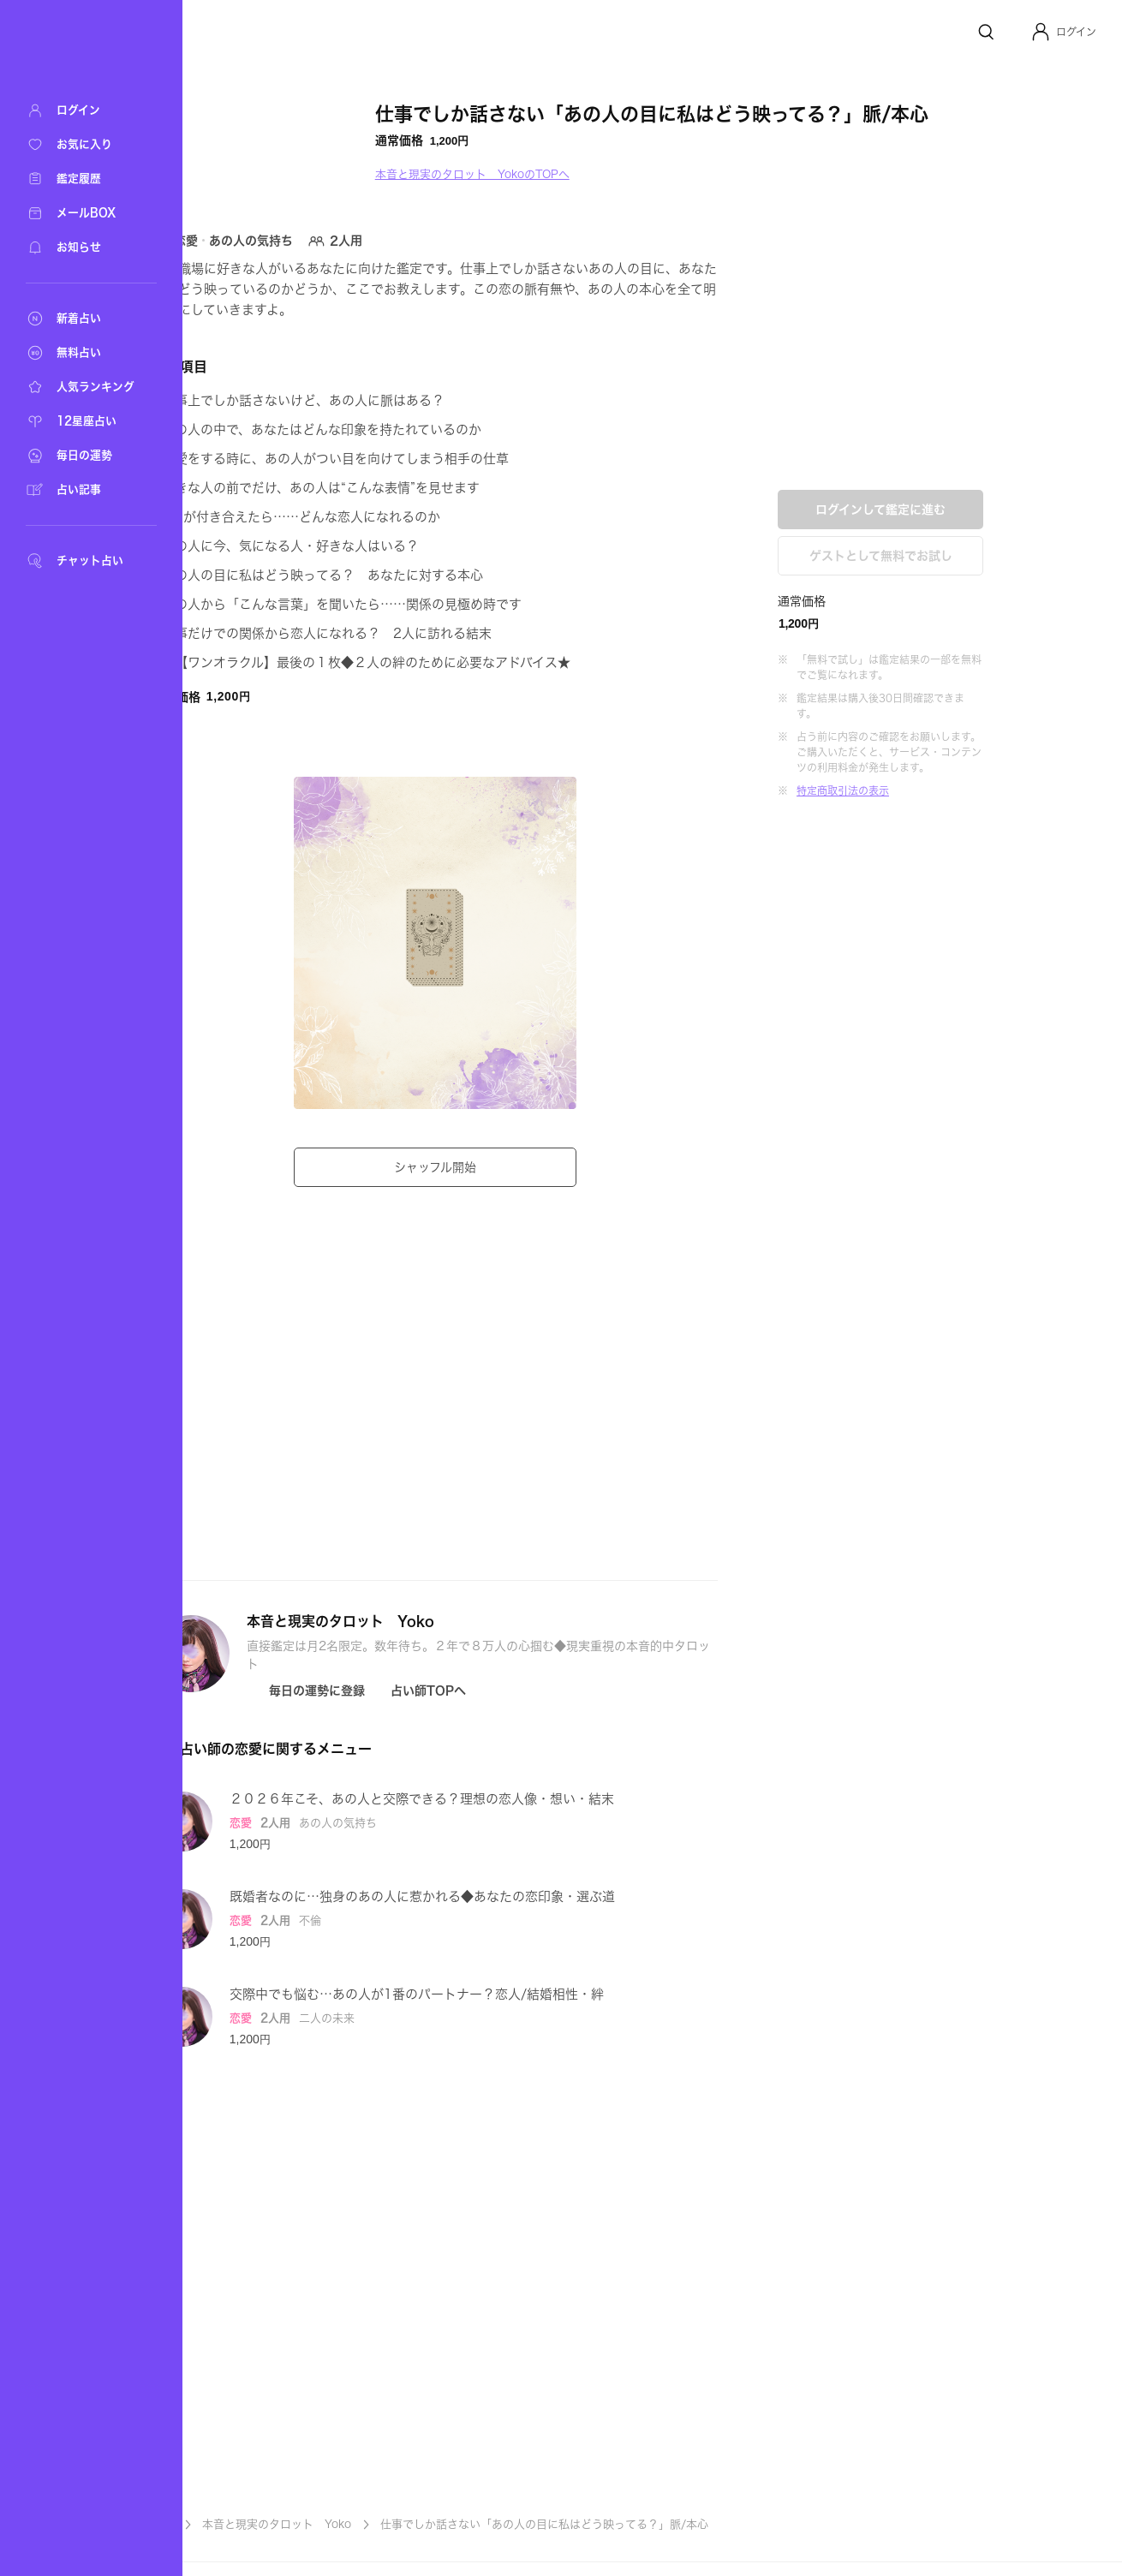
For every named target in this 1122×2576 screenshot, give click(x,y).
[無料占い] (86, 352)
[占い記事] (86, 489)
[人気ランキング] (86, 387)
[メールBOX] (86, 213)
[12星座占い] (86, 421)
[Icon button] (393, 1690)
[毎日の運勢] (86, 455)
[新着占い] (86, 318)
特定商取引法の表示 (930, 790)
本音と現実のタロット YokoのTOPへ (560, 174)
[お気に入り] (86, 144)
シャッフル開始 (522, 1167)
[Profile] (1040, 31)
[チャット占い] (86, 561)
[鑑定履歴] (86, 179)
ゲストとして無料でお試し (968, 556)
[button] (1063, 31)
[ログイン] (86, 110)
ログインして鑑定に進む (968, 510)
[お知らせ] (86, 247)
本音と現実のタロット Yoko (364, 2524)
